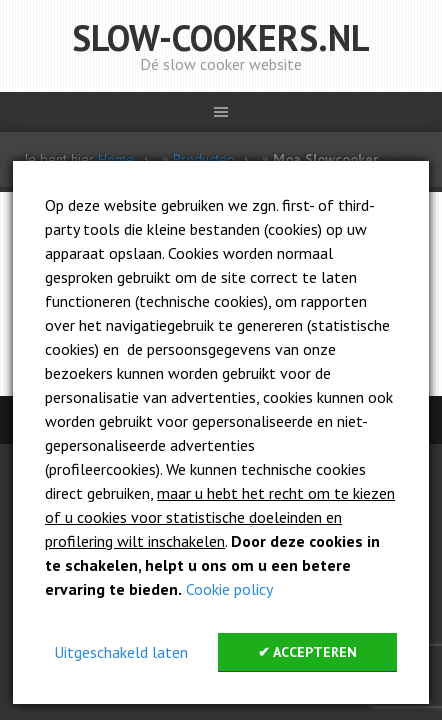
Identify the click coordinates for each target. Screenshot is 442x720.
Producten (203, 159)
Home (116, 159)
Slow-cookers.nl (221, 37)
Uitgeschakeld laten (121, 652)
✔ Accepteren (307, 652)
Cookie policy (229, 589)
